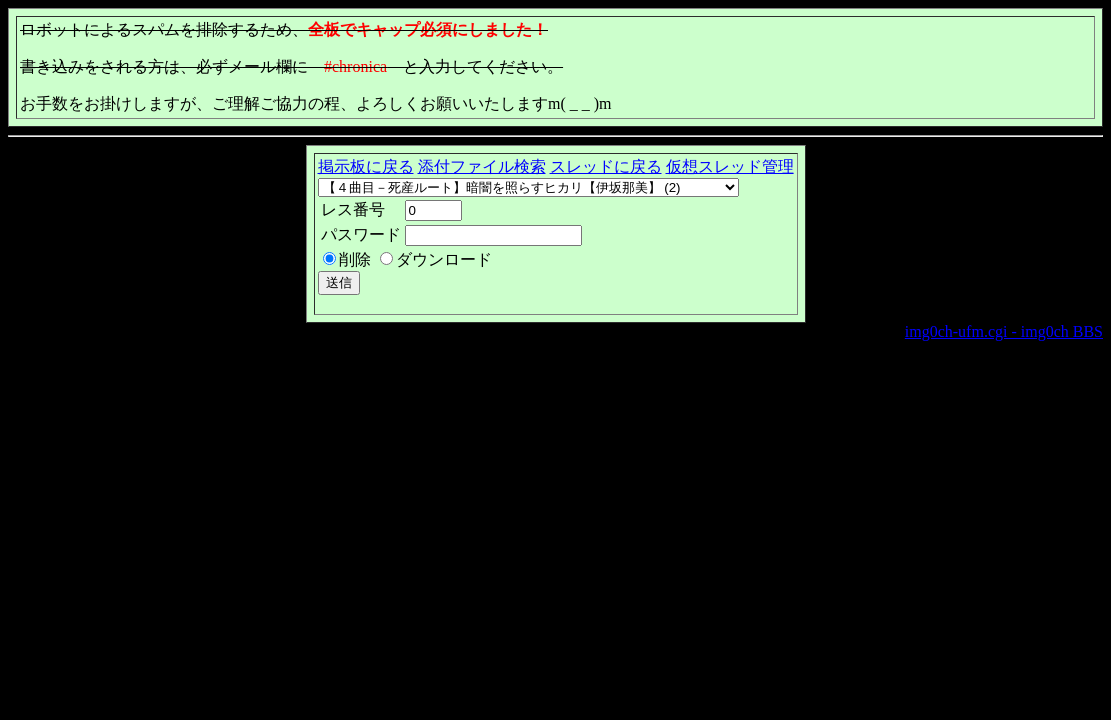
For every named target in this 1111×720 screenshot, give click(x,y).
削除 (355, 259)
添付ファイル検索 (482, 166)
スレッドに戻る (606, 166)
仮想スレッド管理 (730, 166)
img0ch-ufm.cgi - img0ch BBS (1004, 331)
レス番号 (353, 209)
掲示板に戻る (366, 166)
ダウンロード (444, 259)
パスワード (361, 234)
